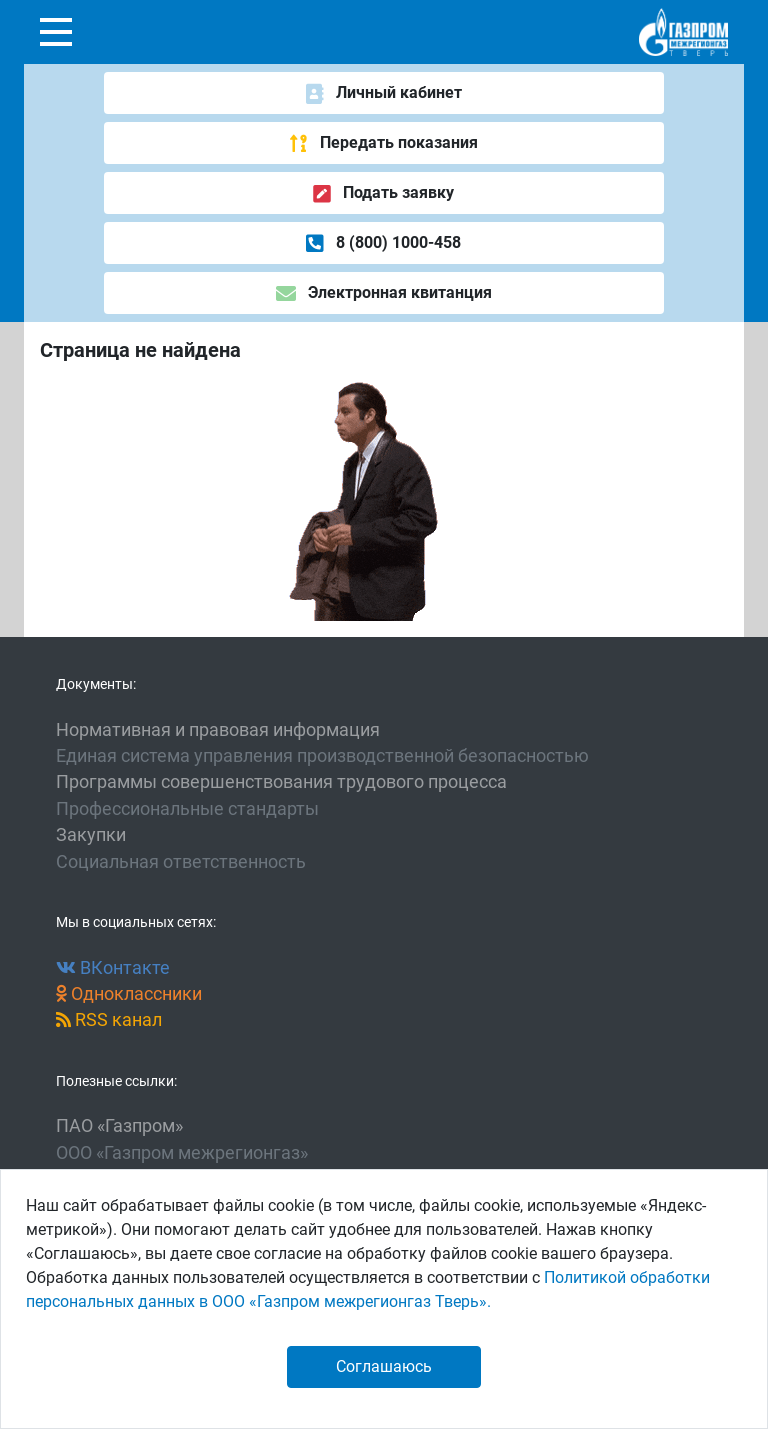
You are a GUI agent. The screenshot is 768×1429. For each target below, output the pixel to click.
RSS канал (109, 1020)
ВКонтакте (113, 968)
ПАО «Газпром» (119, 1126)
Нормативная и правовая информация (218, 730)
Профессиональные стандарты (187, 809)
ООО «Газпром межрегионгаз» (182, 1153)
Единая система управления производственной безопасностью (322, 756)
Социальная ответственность (181, 862)
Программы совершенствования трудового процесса (281, 782)
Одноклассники (129, 994)
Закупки (91, 835)
